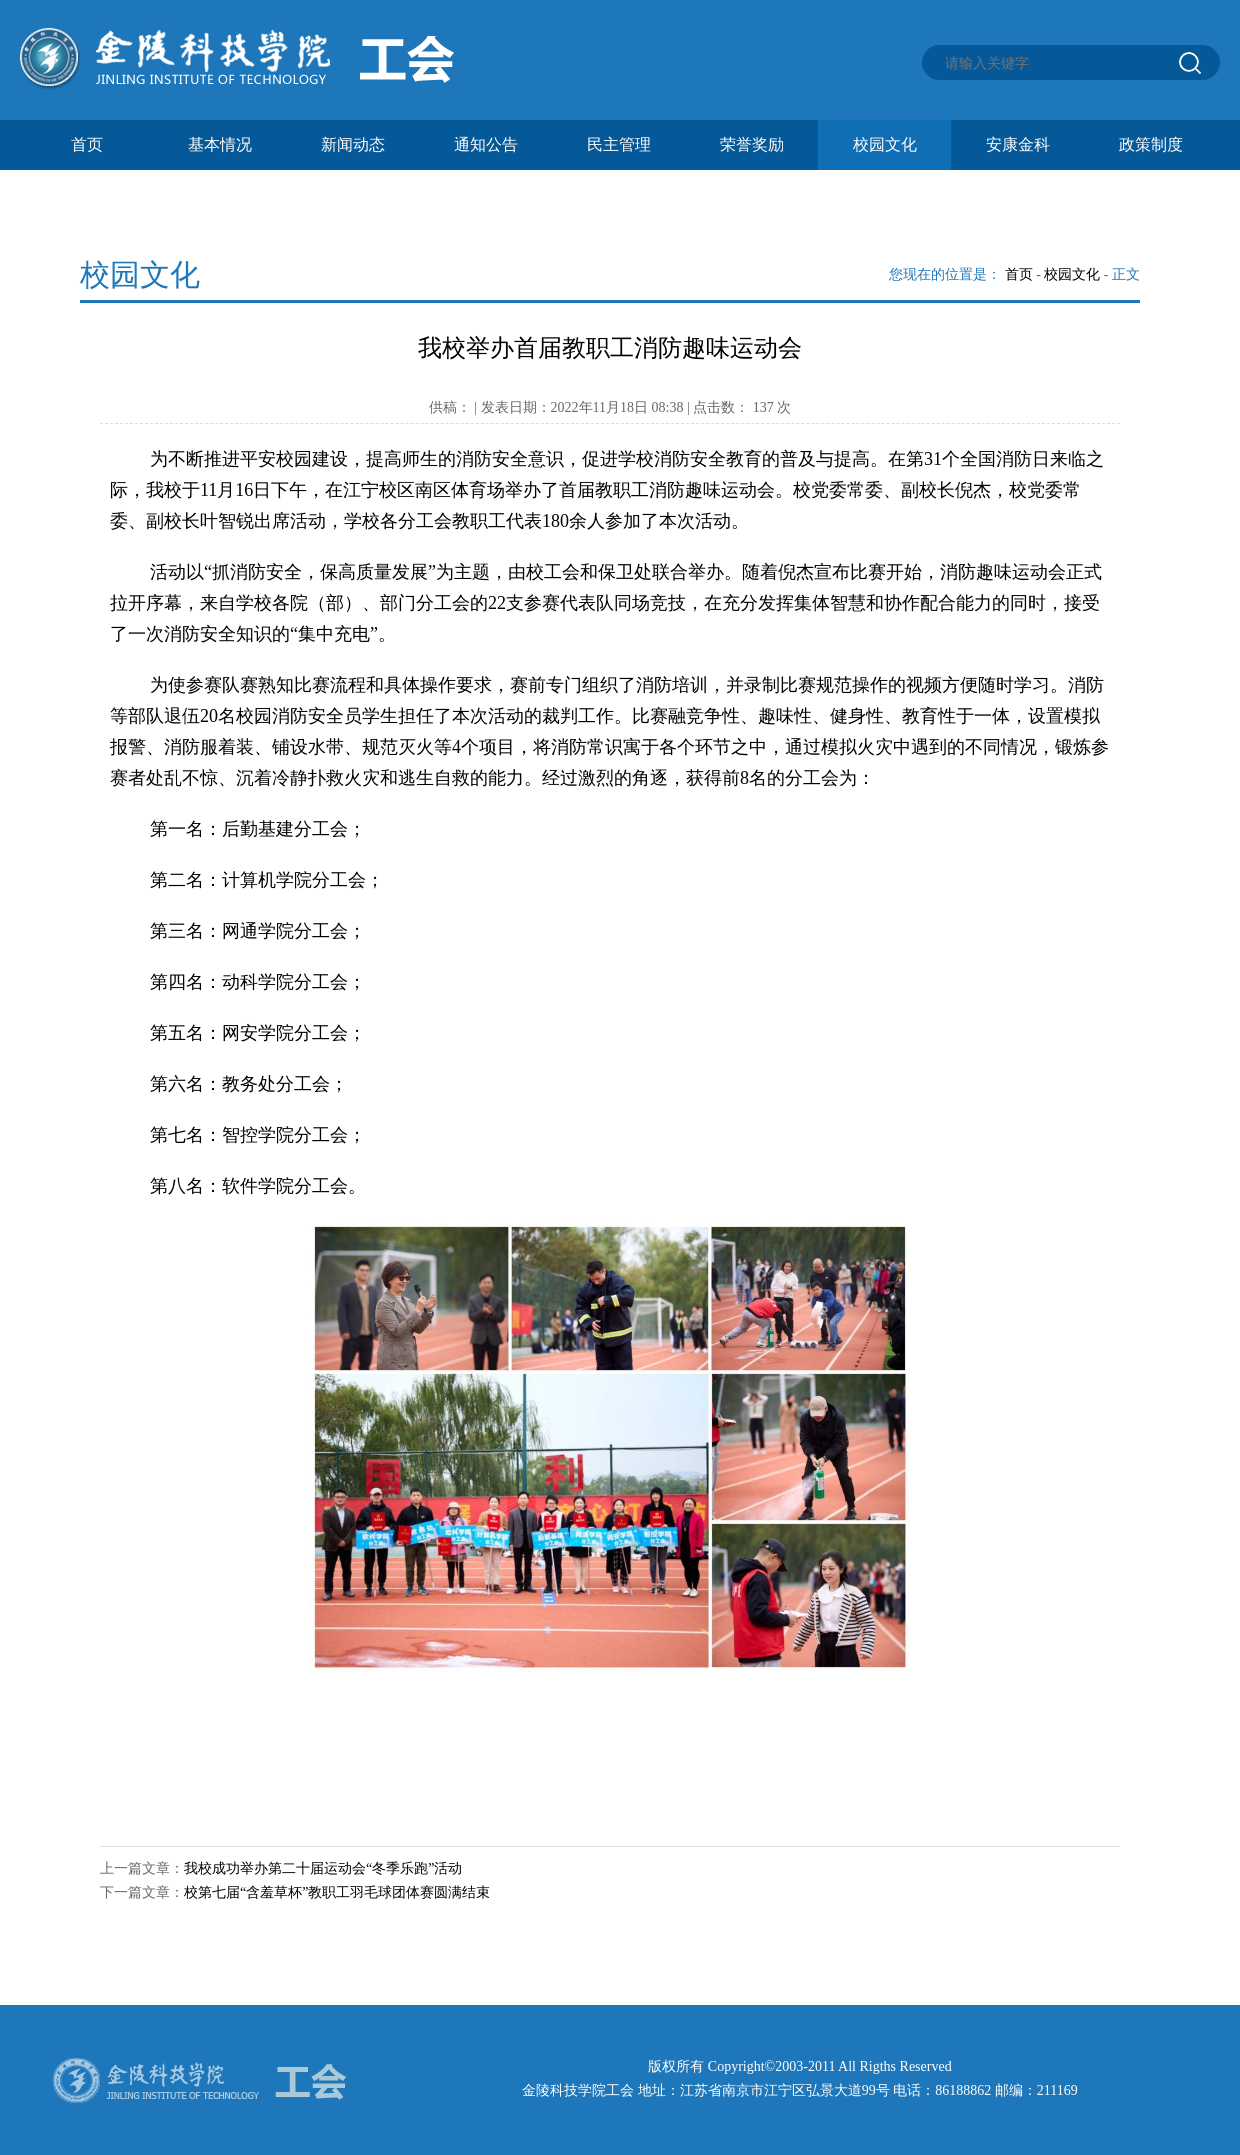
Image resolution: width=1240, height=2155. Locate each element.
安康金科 (1018, 144)
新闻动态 (353, 144)
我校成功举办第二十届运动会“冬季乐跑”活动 (323, 1868)
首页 (87, 144)
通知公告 (486, 144)
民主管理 (619, 144)
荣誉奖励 (752, 144)
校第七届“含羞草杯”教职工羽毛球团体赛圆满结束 (337, 1892)
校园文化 (885, 144)
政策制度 (1151, 144)
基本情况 (220, 144)
